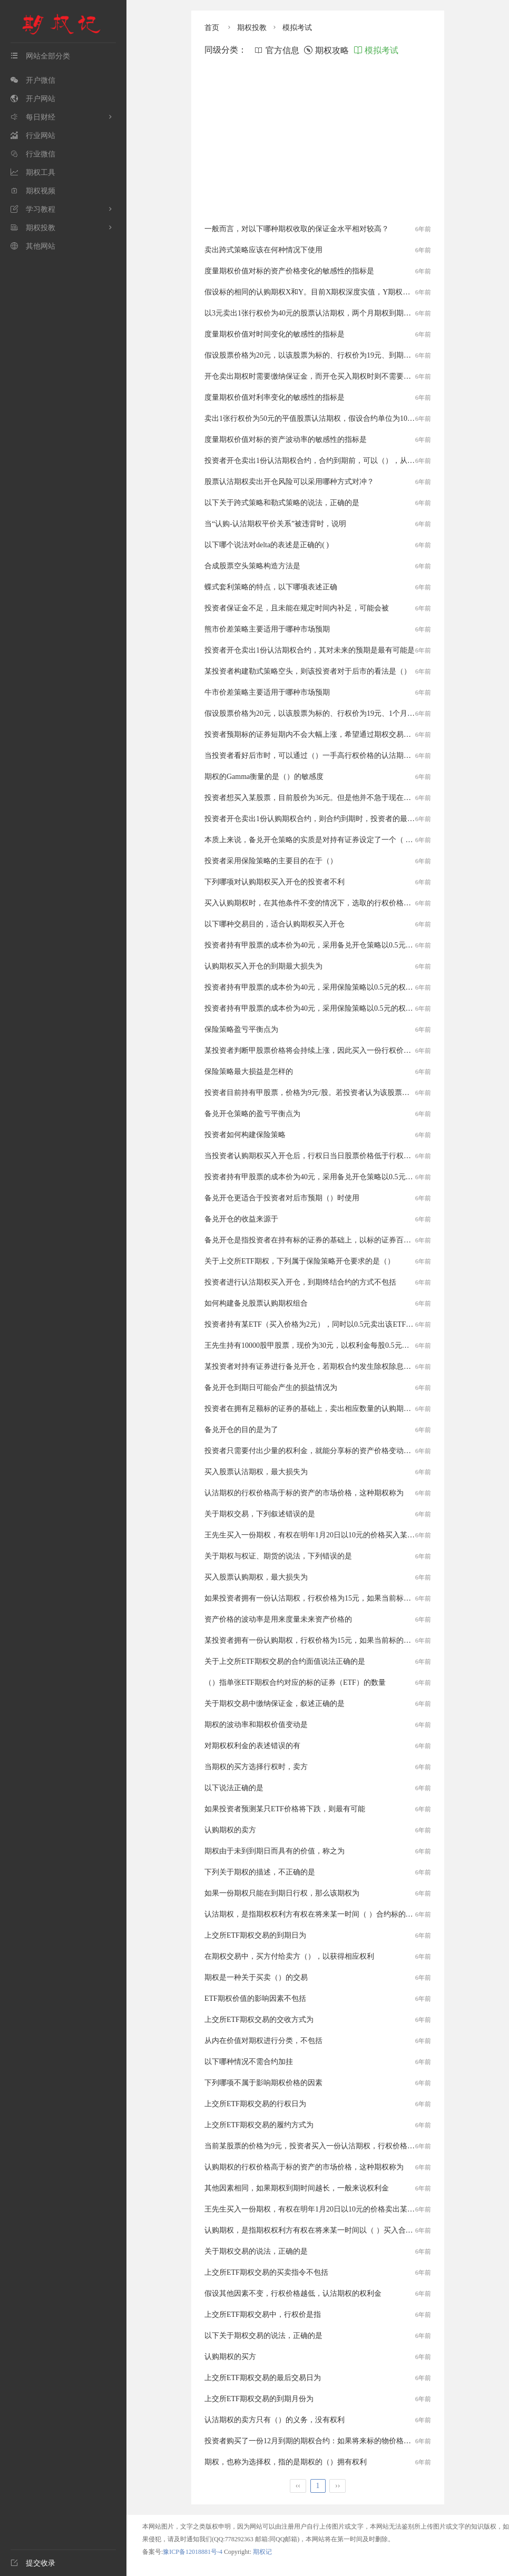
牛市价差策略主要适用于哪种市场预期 (267, 692)
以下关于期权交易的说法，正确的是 (263, 2336)
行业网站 (33, 136)
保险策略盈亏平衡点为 (241, 1029)
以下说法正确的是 (233, 1788)
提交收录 (33, 2563)
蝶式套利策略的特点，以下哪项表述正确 (270, 587)
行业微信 (33, 154)
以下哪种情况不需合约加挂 (248, 2062)
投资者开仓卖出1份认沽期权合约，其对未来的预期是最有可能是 (309, 650)
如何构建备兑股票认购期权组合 (256, 1303)
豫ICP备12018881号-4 (193, 2551)
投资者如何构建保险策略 (245, 1135)
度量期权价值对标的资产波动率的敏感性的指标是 (285, 439)
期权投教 (33, 228)
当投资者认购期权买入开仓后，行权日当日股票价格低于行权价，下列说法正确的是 (340, 1156)
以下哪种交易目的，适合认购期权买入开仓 (274, 924)
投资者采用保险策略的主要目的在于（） (270, 861)
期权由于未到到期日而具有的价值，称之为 (274, 1851)
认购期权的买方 (230, 2357)
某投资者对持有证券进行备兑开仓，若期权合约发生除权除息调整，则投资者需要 (337, 1366)
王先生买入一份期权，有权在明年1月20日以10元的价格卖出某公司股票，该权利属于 (342, 2209)
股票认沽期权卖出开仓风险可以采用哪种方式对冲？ (289, 482)
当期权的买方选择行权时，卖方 (256, 1767)
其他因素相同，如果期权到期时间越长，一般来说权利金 (296, 2188)
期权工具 (33, 172)
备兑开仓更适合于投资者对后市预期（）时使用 (281, 1198)
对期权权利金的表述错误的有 (252, 1746)
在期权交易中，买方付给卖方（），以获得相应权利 (289, 1956)
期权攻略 (326, 50)
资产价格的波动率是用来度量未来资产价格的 (278, 1619)
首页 (211, 28)
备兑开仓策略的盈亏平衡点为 (252, 1114)
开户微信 (33, 80)
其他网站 (33, 246)
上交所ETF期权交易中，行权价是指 (262, 2314)
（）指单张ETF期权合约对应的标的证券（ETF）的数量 (295, 1682)
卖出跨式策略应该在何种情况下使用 (263, 250)
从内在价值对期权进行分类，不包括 (263, 2041)
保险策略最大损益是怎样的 (248, 1071)
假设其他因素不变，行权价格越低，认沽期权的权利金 (292, 2293)
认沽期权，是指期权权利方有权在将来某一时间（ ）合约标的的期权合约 (323, 1914)
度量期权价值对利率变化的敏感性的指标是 (274, 397)
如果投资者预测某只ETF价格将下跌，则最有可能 (284, 1809)
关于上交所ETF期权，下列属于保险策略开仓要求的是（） (299, 1261)
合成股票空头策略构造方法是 (252, 566)
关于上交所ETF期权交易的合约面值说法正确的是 (284, 1661)
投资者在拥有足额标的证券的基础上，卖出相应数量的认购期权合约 (315, 1409)
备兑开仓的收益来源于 (241, 1219)
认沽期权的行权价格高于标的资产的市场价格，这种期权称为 (304, 1493)
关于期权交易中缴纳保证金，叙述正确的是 (274, 1704)
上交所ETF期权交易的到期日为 (255, 1935)
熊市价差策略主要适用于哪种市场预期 (267, 629)
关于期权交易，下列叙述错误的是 (259, 1514)
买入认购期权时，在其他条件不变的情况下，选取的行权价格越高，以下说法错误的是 (344, 903)
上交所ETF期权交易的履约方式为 (259, 2125)
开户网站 (33, 99)
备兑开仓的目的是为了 (241, 1430)
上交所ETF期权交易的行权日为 (255, 2104)
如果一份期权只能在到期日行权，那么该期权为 (281, 1893)
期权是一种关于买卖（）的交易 (256, 1977)
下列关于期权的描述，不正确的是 (259, 1872)
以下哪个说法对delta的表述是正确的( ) (266, 545)
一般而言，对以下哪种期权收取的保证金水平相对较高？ (296, 229)
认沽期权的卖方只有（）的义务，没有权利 (274, 2420)
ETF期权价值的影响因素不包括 (255, 1998)
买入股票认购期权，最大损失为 (256, 1577)
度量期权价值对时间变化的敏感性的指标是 (274, 334)
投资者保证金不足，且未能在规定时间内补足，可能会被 (296, 608)
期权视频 (33, 191)
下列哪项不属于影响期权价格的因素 (263, 2083)
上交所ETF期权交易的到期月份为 (259, 2399)
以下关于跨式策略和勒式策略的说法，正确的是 (281, 503)
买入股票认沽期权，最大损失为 (256, 1472)
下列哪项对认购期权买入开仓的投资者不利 (274, 882)
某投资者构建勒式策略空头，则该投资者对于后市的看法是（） (307, 671)
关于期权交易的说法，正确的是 (256, 2251)
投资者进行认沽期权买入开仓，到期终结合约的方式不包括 (300, 1282)
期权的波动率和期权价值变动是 (256, 1725)
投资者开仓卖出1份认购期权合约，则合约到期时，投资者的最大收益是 (320, 819)
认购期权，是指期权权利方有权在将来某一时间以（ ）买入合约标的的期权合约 (334, 2230)
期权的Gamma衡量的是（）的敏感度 (264, 777)
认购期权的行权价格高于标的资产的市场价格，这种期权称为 (304, 2167)
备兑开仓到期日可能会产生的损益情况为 (270, 1387)
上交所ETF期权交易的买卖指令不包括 (266, 2272)
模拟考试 (297, 28)
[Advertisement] (317, 139)
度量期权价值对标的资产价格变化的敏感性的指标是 (289, 271)
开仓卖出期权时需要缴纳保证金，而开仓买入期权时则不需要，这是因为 (322, 376)
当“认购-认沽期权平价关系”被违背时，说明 (275, 524)
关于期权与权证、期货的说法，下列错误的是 (278, 1556)
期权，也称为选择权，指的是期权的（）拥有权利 (285, 2462)
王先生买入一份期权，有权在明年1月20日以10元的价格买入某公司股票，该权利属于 (342, 1535)
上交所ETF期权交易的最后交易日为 (262, 2378)
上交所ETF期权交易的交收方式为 (259, 2020)
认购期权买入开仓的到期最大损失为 (263, 966)
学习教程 (33, 209)
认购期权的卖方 (230, 1830)
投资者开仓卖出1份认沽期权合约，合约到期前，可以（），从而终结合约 (324, 461)
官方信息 (276, 50)
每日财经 (33, 117)
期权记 (262, 2551)
